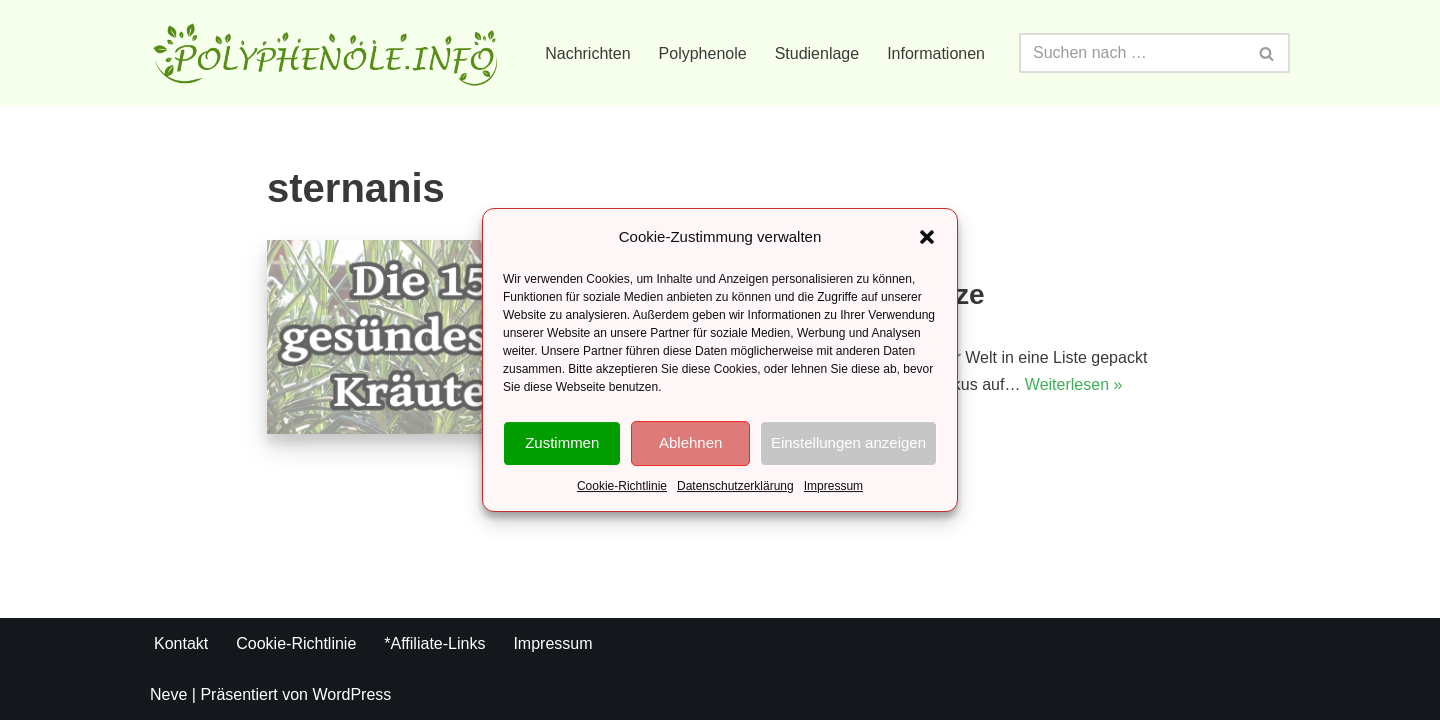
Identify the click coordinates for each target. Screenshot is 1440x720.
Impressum (833, 486)
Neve (168, 694)
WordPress (351, 694)
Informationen (936, 53)
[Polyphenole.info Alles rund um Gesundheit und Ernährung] (325, 53)
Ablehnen (690, 442)
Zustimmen (562, 442)
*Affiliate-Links (434, 643)
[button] (927, 237)
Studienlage (817, 53)
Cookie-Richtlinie (622, 486)
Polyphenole (703, 53)
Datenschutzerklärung (735, 486)
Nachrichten (587, 53)
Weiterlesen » (1074, 384)
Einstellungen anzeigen (848, 442)
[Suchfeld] (1132, 53)
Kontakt (181, 643)
